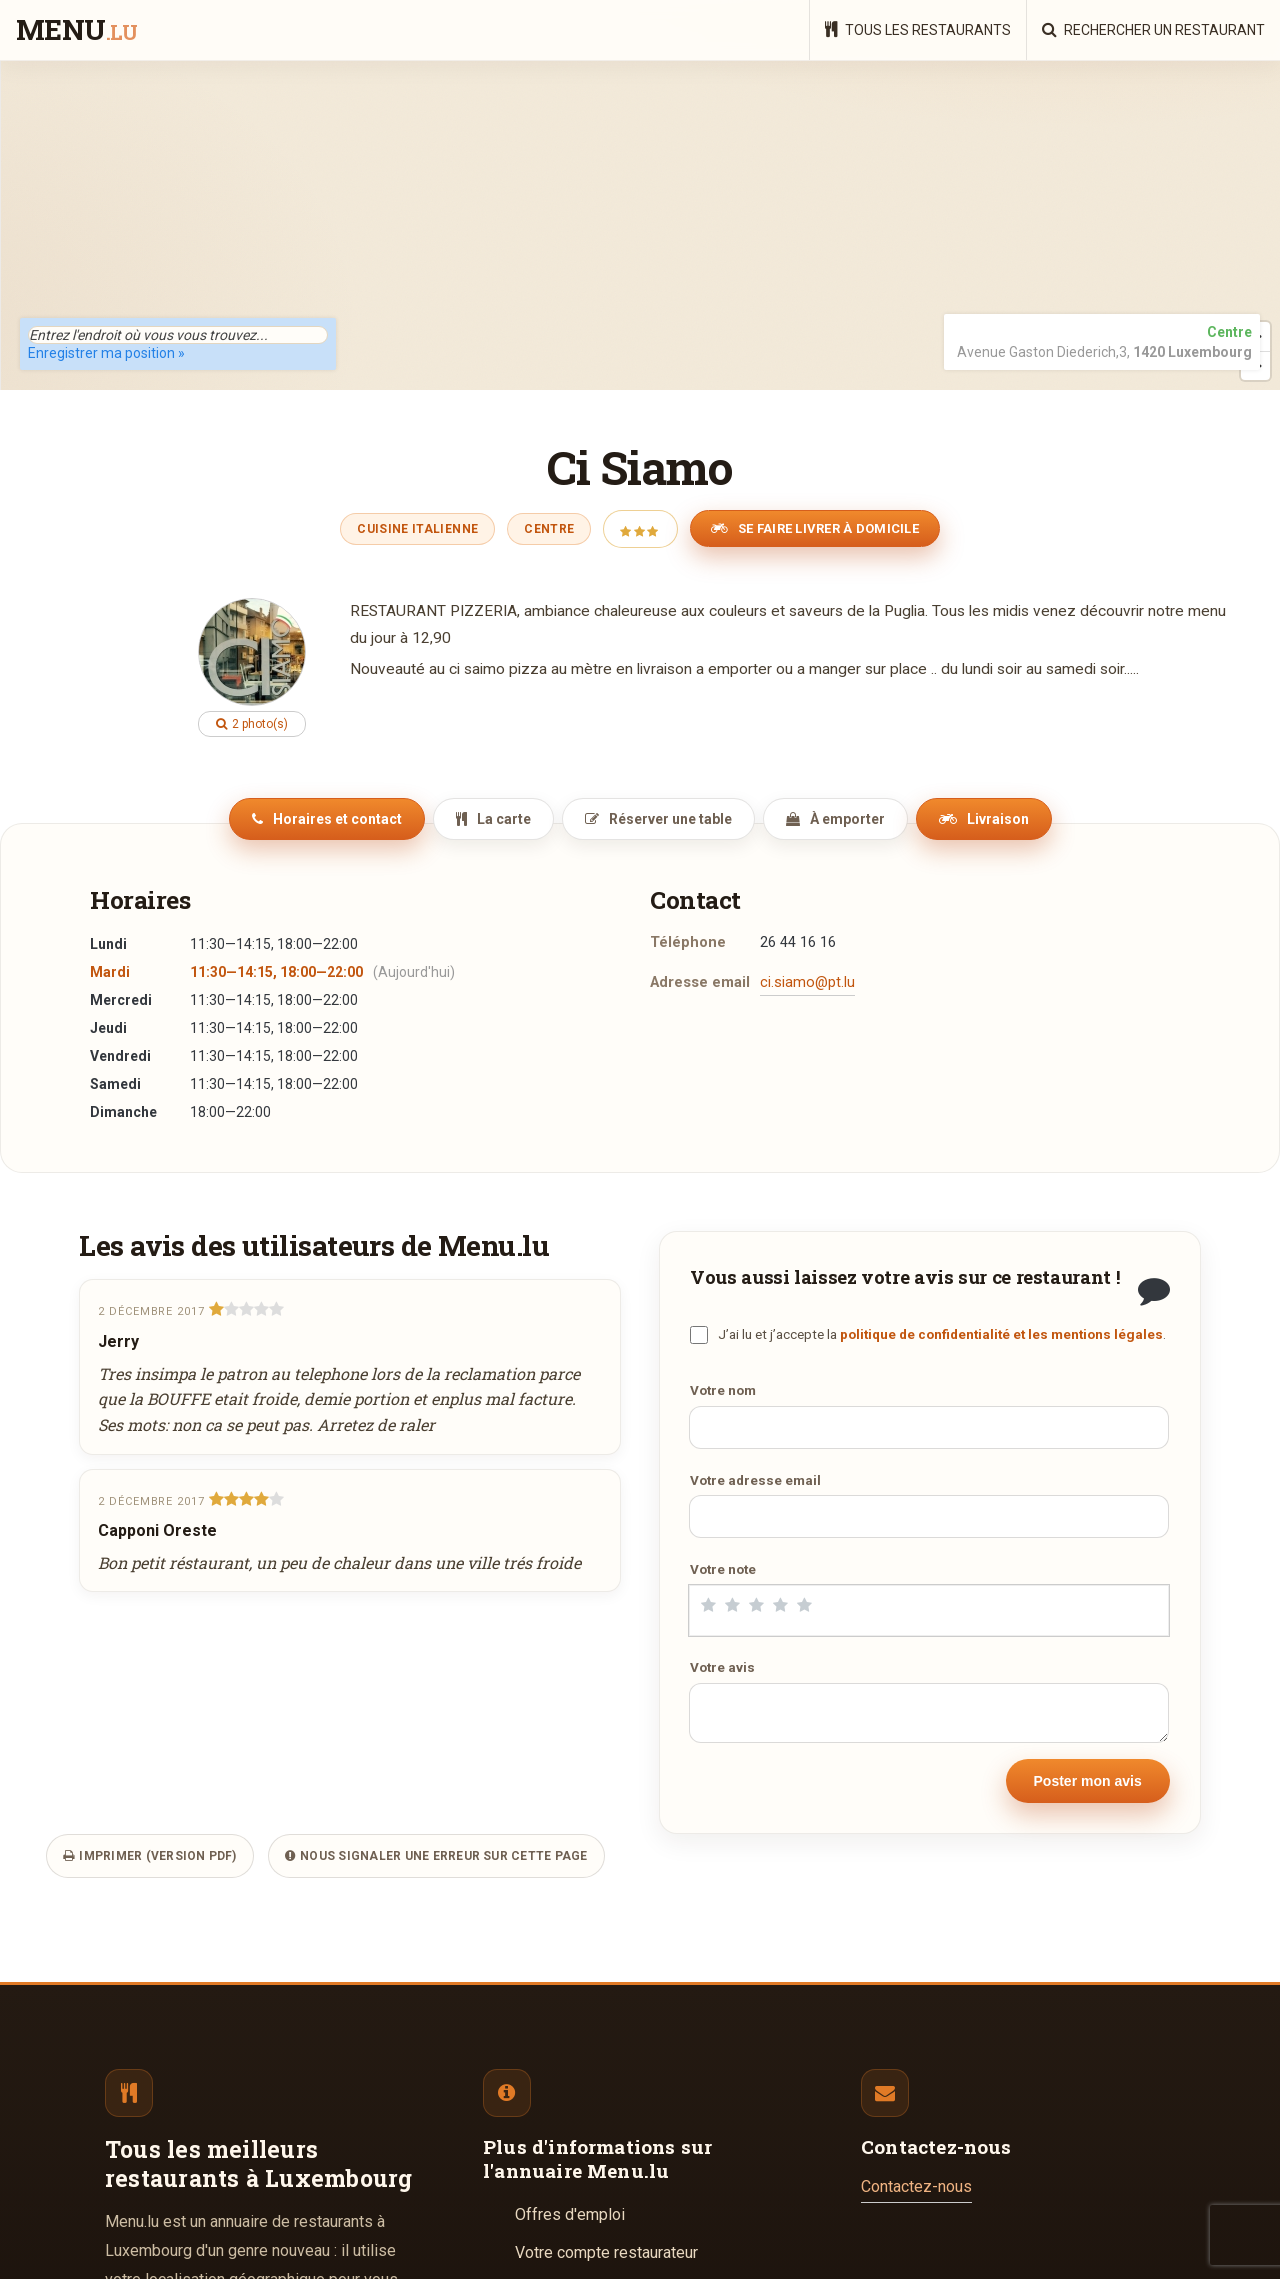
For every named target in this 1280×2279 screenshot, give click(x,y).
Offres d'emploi (570, 2214)
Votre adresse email (755, 1480)
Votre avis (722, 1667)
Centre (549, 529)
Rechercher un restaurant (1153, 29)
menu (76, 31)
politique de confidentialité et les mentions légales (1001, 1334)
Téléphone (688, 942)
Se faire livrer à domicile (815, 528)
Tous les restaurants (918, 29)
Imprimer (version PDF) (150, 1856)
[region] (640, 225)
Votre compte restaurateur (606, 2252)
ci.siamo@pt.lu (807, 982)
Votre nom (723, 1390)
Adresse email (700, 982)
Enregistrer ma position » (106, 353)
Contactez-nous (916, 2186)
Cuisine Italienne (417, 529)
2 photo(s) (252, 724)
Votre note (723, 1569)
